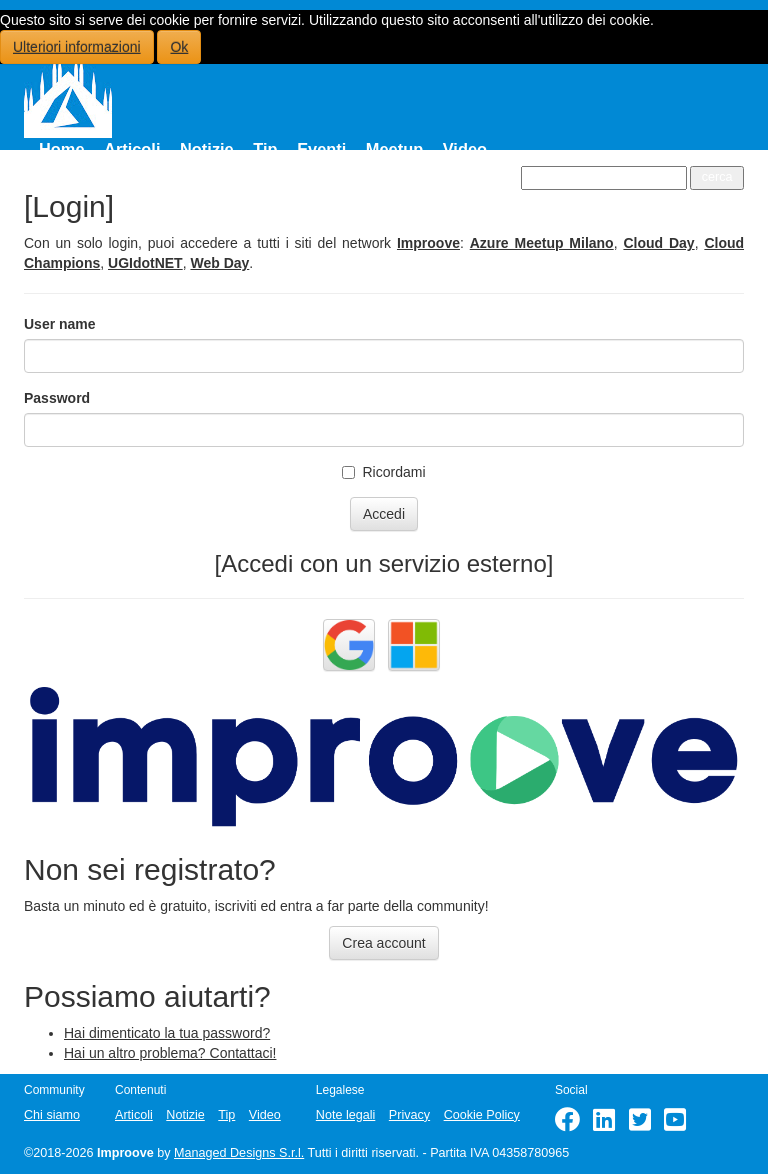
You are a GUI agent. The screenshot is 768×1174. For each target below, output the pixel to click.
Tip (265, 149)
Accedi (384, 514)
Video (465, 149)
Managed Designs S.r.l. (239, 1153)
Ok (179, 47)
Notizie (207, 149)
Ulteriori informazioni (77, 47)
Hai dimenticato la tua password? (167, 1033)
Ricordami (383, 472)
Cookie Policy (482, 1115)
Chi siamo (52, 1115)
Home (62, 149)
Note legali (346, 1115)
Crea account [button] (383, 943)
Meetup (394, 149)
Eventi (321, 149)
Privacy (409, 1115)
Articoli (132, 149)
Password (57, 398)
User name (60, 324)
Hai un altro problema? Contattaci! (170, 1053)
